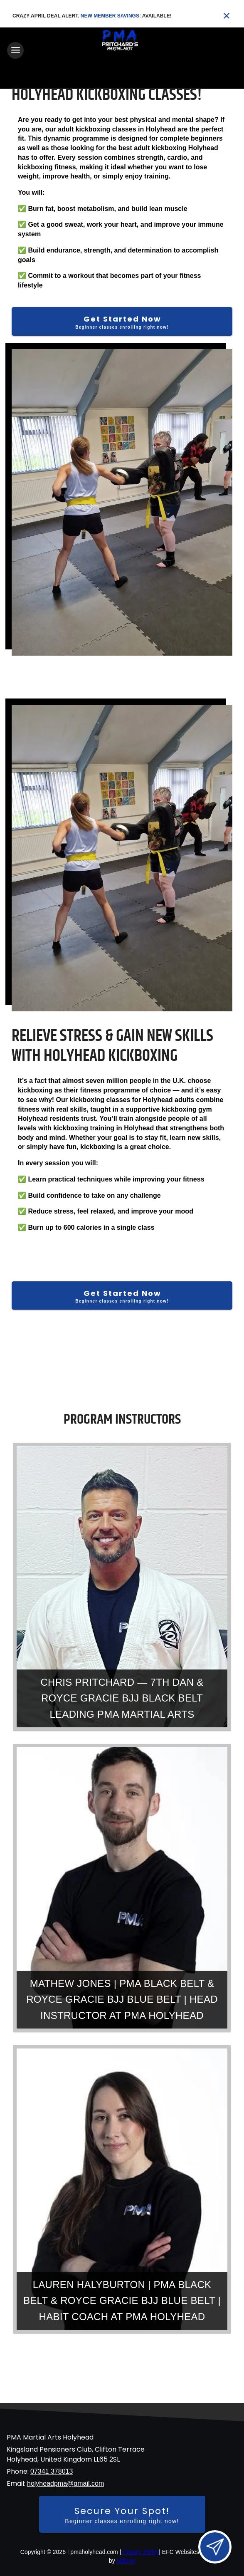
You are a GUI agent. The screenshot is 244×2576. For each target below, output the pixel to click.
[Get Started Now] (122, 321)
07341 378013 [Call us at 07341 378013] (51, 2471)
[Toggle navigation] (15, 50)
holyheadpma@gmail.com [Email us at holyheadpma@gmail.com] (65, 2483)
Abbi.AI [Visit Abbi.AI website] (125, 2560)
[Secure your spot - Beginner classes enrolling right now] (122, 2514)
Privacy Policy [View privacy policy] (141, 2552)
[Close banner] (226, 15)
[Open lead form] (215, 2547)
